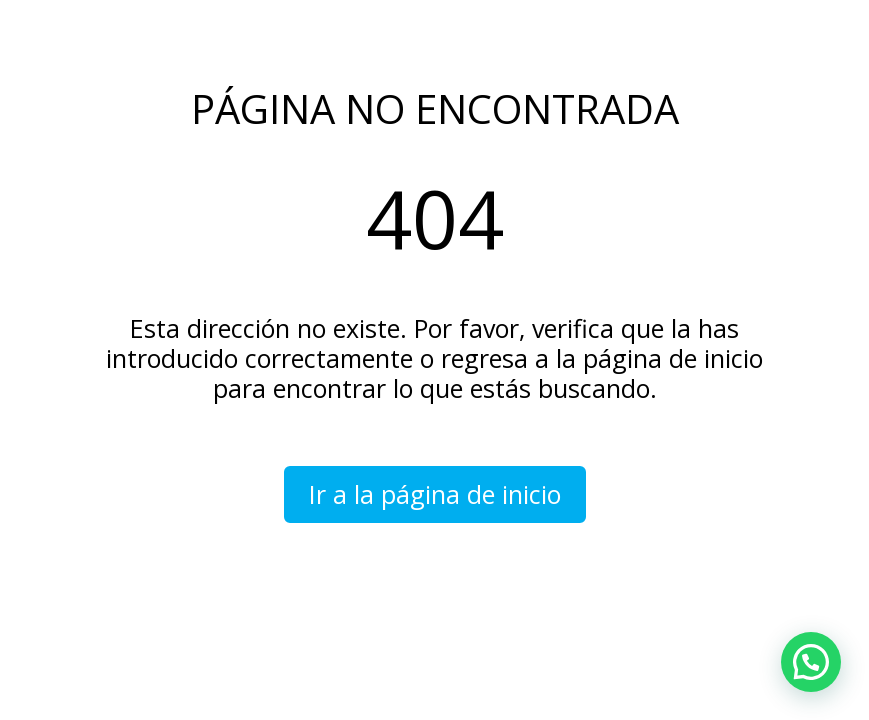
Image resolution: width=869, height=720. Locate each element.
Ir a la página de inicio (435, 494)
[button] (811, 662)
